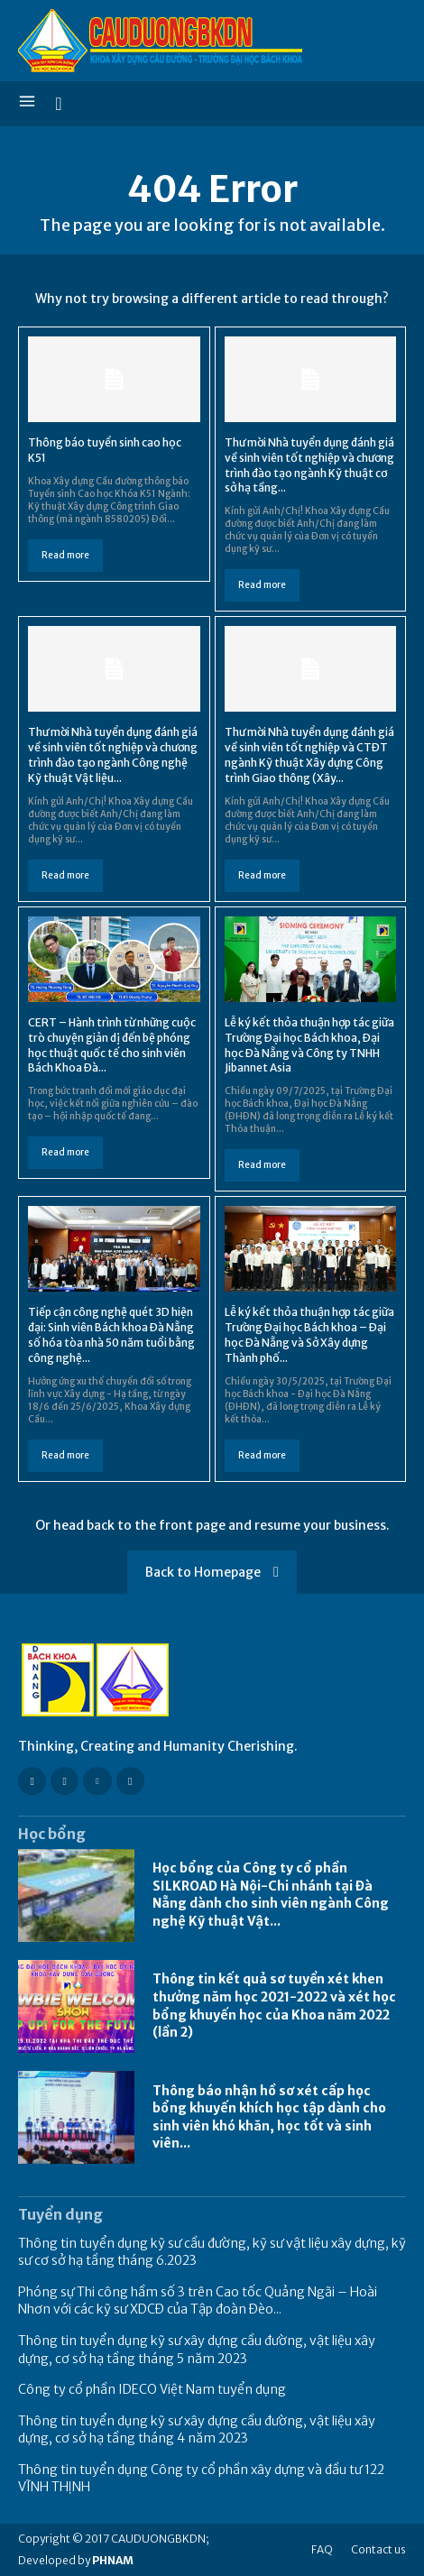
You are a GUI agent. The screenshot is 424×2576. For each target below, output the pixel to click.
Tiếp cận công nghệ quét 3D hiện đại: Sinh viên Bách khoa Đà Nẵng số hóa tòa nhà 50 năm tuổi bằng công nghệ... (111, 1334)
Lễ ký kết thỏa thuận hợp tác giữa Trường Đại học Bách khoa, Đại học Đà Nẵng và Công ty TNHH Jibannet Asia (309, 1045)
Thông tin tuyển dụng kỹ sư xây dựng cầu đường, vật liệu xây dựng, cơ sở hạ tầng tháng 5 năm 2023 (196, 2349)
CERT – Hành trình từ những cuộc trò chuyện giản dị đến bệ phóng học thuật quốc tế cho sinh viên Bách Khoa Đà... (112, 1045)
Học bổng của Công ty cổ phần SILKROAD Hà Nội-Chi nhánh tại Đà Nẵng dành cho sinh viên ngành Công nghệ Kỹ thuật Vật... (270, 1894)
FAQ (322, 2549)
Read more (65, 555)
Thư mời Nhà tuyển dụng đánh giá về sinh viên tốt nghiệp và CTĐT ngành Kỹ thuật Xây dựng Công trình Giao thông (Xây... (309, 754)
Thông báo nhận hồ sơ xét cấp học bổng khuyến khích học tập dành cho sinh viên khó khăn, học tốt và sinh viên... (269, 2117)
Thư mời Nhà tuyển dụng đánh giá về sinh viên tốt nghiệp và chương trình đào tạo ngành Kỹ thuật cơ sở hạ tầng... (309, 465)
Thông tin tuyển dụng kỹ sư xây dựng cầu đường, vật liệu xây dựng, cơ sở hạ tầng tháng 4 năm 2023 (196, 2430)
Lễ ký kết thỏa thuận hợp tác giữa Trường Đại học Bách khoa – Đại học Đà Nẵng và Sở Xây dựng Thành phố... (309, 1334)
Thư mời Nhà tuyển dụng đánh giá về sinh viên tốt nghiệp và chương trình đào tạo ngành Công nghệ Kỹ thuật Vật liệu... (113, 754)
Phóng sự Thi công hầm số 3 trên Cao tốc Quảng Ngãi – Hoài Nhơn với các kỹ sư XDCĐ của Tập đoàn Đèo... (197, 2301)
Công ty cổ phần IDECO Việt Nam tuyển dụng (152, 2389)
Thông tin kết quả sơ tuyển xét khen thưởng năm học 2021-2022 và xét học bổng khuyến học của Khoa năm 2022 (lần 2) (274, 2005)
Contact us (378, 2549)
